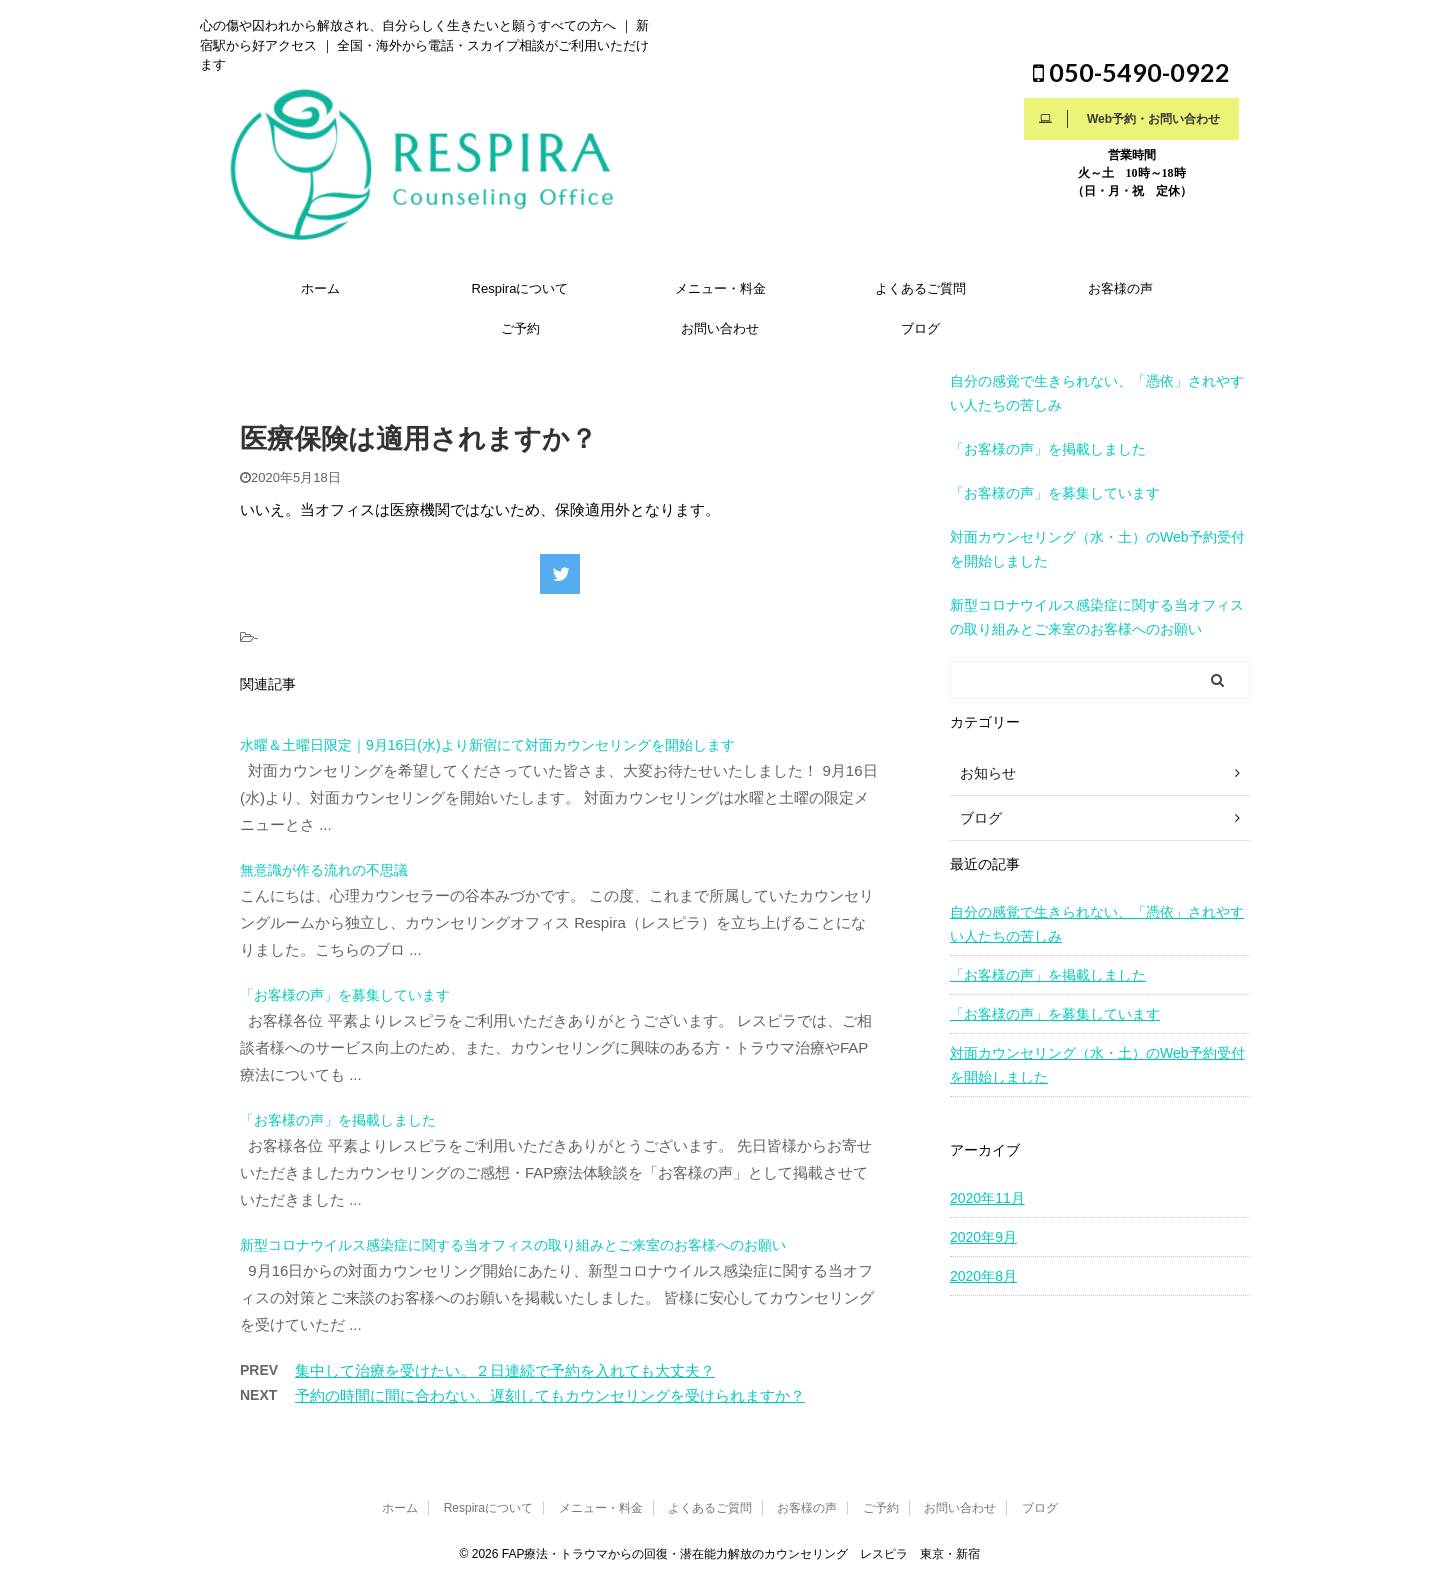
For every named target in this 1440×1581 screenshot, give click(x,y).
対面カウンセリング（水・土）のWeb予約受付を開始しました (1097, 1065)
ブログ (920, 328)
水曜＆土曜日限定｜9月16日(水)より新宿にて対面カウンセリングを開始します (487, 745)
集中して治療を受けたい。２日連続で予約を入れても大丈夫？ (505, 1370)
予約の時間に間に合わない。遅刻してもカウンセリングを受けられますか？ (550, 1395)
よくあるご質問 (920, 288)
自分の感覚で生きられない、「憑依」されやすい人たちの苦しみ (1097, 924)
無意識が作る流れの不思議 (324, 870)
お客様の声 (1120, 288)
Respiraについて (520, 288)
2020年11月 (987, 1198)
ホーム (320, 288)
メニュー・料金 (720, 288)
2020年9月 (983, 1237)
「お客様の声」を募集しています (345, 995)
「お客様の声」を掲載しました (338, 1120)
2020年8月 (983, 1276)
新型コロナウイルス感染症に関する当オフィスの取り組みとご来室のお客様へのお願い (513, 1245)
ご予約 (520, 328)
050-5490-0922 (1131, 72)
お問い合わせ (720, 328)
